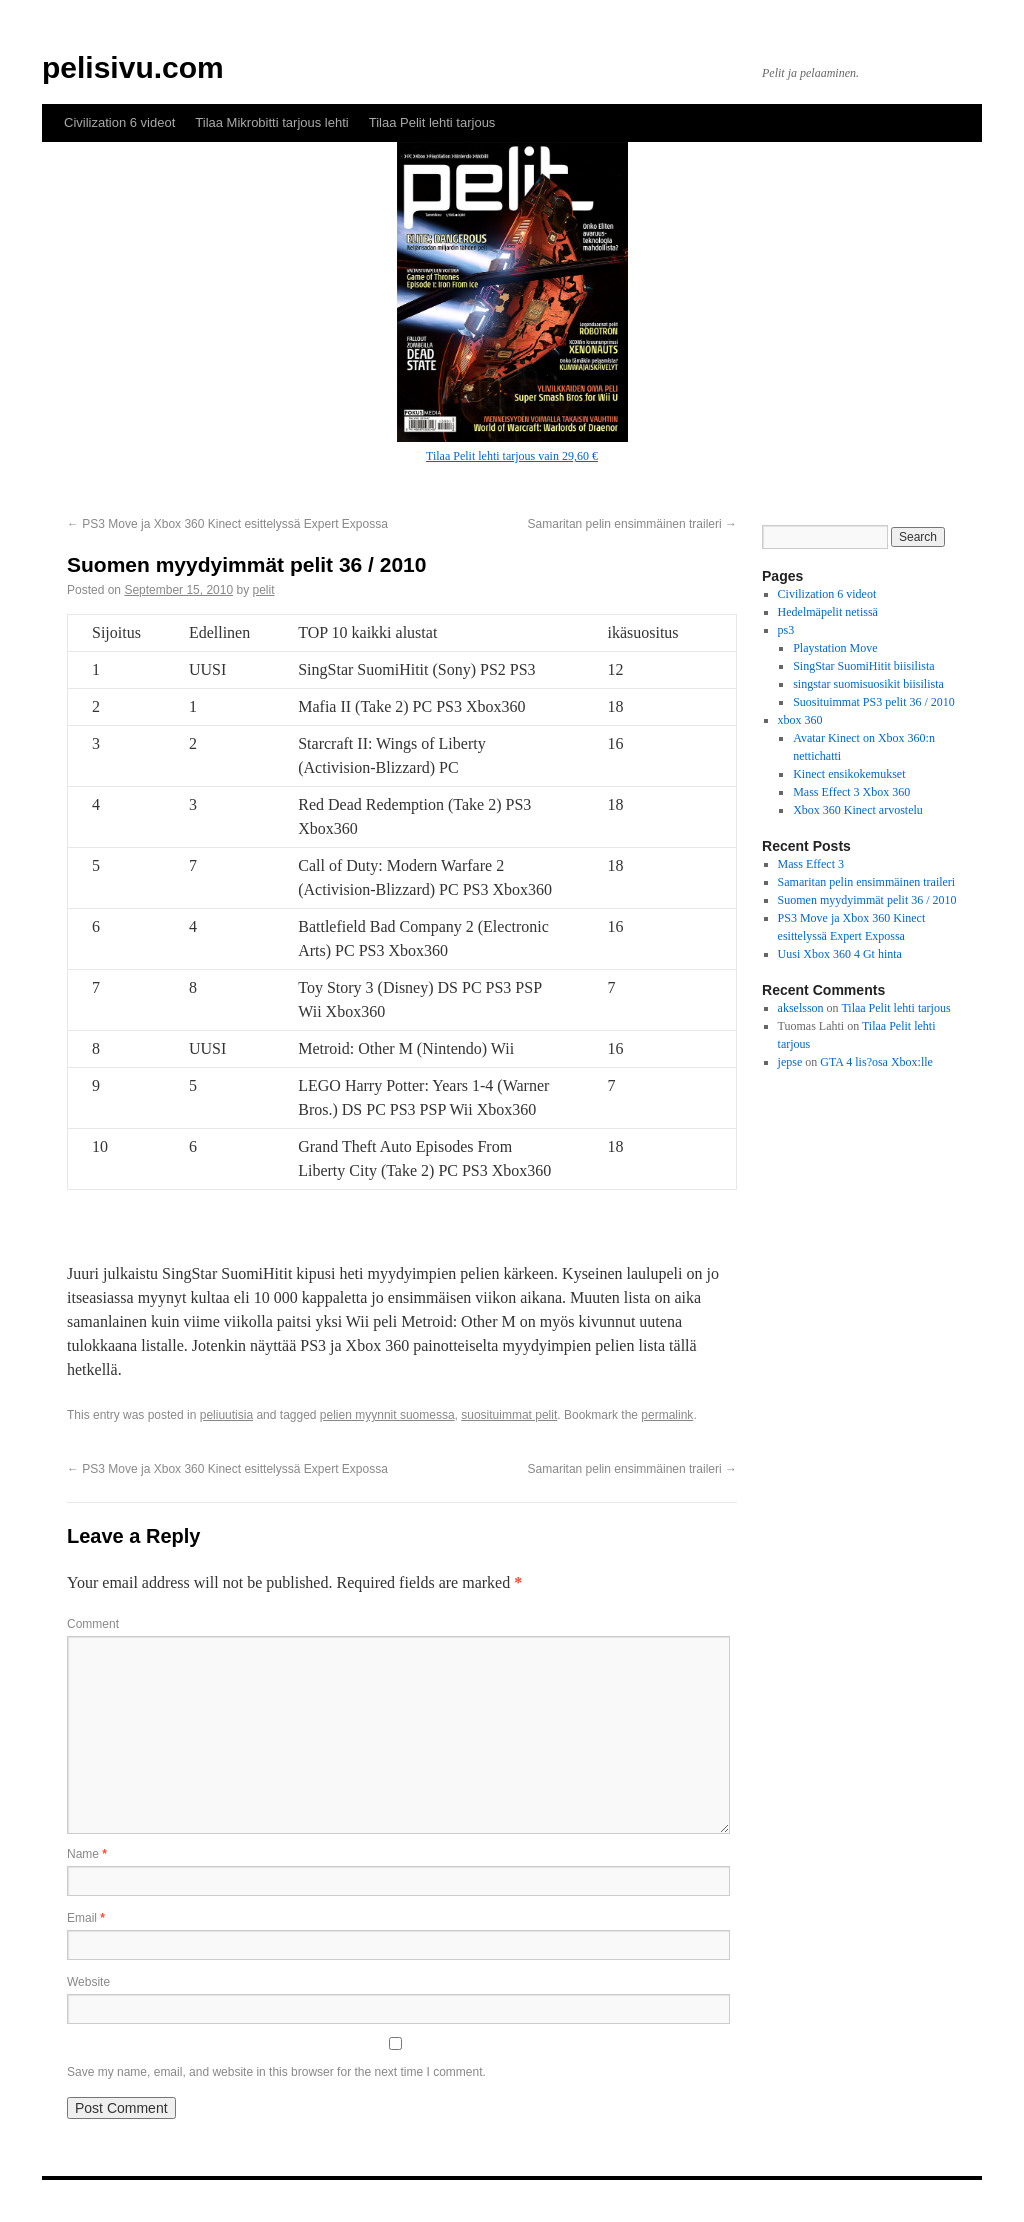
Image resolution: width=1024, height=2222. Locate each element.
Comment (93, 1624)
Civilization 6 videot (119, 122)
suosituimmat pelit (509, 1415)
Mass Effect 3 (811, 864)
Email (86, 1918)
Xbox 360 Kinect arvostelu (858, 810)
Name (87, 1854)
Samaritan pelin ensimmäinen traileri (632, 524)
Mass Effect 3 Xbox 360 (851, 792)
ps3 (786, 630)
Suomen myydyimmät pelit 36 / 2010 (867, 900)
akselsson (801, 1008)
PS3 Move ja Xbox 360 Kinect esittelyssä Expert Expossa (227, 524)
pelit (264, 590)
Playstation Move (835, 648)
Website (88, 1982)
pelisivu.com (133, 67)
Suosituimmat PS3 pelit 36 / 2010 (874, 702)
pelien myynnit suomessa (387, 1415)
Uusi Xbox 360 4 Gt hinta (840, 954)
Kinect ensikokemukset (849, 774)
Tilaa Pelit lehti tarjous (432, 122)
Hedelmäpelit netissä (828, 612)
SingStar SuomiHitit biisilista (863, 666)
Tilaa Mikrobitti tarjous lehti (271, 122)
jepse (790, 1062)
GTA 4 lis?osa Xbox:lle (876, 1062)
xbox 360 (800, 720)
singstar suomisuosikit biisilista (868, 684)
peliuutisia (226, 1415)
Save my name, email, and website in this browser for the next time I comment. (276, 2072)
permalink (667, 1415)
